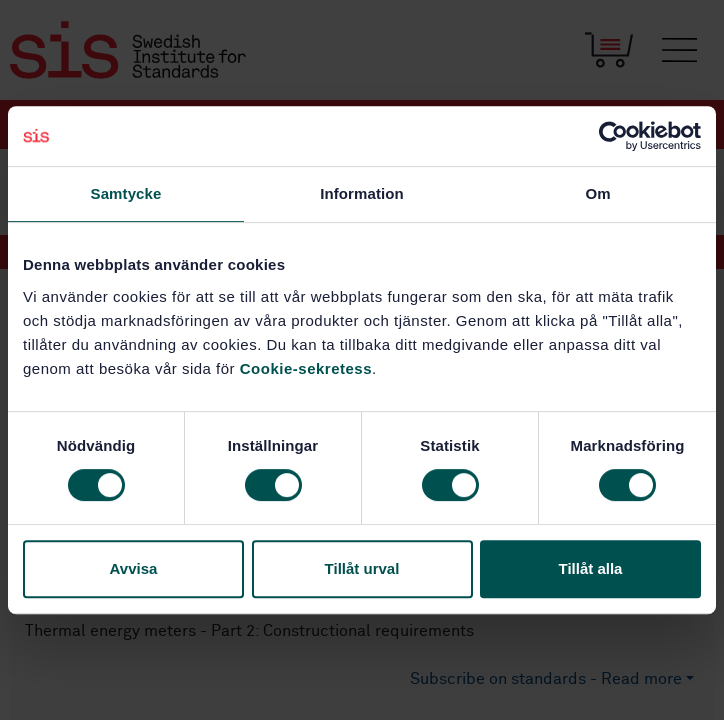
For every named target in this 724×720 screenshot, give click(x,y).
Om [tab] (597, 193)
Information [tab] (362, 193)
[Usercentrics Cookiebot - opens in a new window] (613, 136)
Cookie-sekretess (306, 368)
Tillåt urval (362, 568)
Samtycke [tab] (126, 193)
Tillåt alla (591, 568)
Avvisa (134, 568)
